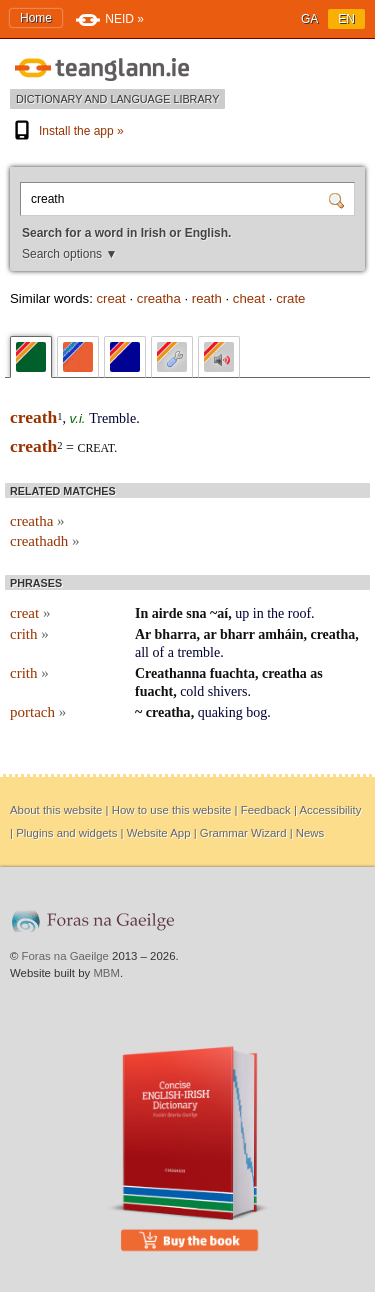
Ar (143, 634)
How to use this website (172, 810)
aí (222, 613)
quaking (220, 712)
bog (256, 712)
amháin (280, 634)
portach (38, 712)
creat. (97, 448)
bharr (237, 634)
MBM (106, 973)
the (275, 613)
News (310, 833)
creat (110, 298)
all (142, 652)
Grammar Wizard (243, 833)
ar (210, 634)
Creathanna (170, 673)
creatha (159, 298)
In (141, 613)
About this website (56, 810)
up (242, 613)
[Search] (339, 199)
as (316, 673)
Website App (159, 833)
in (258, 613)
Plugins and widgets (66, 833)
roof (299, 613)
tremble (198, 652)
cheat (249, 298)
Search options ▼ (69, 254)
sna (196, 613)
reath (207, 298)
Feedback (266, 810)
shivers (228, 691)
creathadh (45, 541)
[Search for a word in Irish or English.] (177, 199)
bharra (176, 634)
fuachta (232, 673)
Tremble (112, 418)
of (159, 652)
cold (192, 691)
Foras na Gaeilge (65, 956)
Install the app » (67, 131)
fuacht (154, 691)
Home (36, 18)
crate (290, 298)
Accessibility (330, 810)
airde (167, 613)
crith (29, 634)
